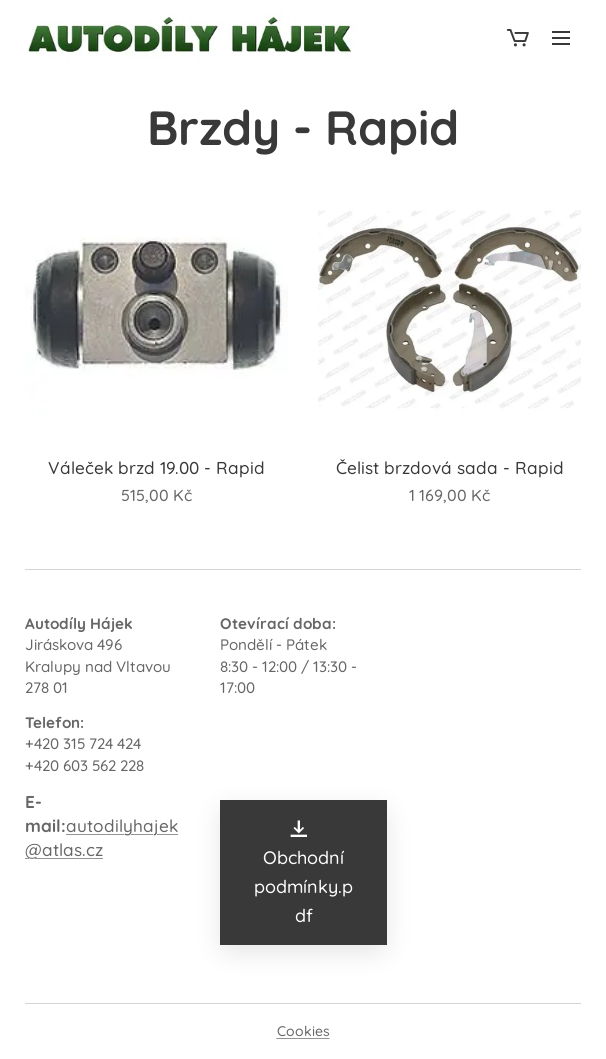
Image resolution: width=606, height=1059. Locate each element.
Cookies (303, 1031)
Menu (561, 38)
